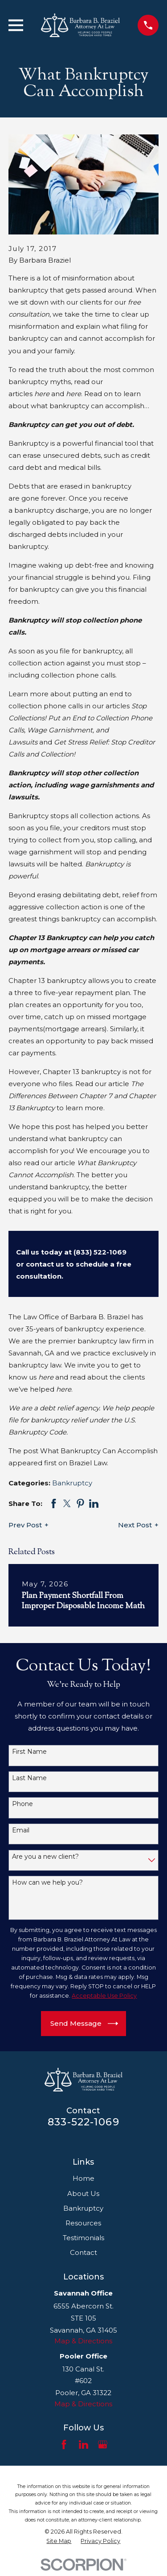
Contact (83, 2252)
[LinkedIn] (83, 2444)
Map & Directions (83, 2341)
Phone (22, 1804)
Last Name (29, 1778)
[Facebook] (64, 2444)
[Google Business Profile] (102, 2444)
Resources (83, 2223)
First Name (29, 1752)
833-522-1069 (83, 2122)
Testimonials (83, 2237)
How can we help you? (47, 1882)
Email (20, 1830)
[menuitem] (58, 2541)
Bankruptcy (72, 1483)
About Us (83, 2193)
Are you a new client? (45, 1857)
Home (83, 2178)
